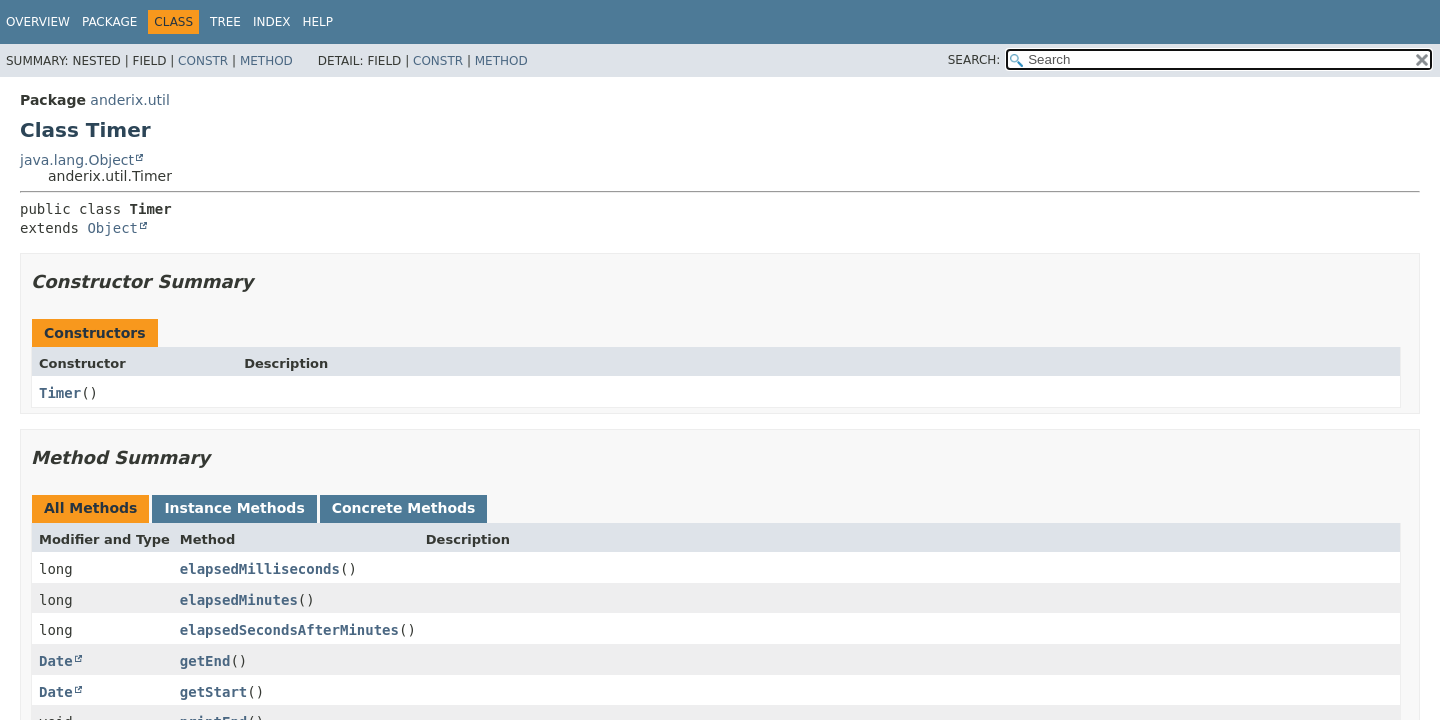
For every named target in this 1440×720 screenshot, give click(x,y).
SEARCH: (974, 60)
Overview (38, 22)
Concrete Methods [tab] (404, 508)
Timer (60, 393)
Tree (225, 22)
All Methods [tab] (90, 508)
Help (318, 22)
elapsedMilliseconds (260, 569)
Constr (203, 61)
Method (266, 61)
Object (112, 228)
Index (272, 22)
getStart (213, 692)
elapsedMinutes (239, 600)
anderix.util (129, 100)
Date (56, 661)
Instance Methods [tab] (234, 508)
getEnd (205, 661)
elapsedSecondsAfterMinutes (289, 630)
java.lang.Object (77, 160)
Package (109, 22)
